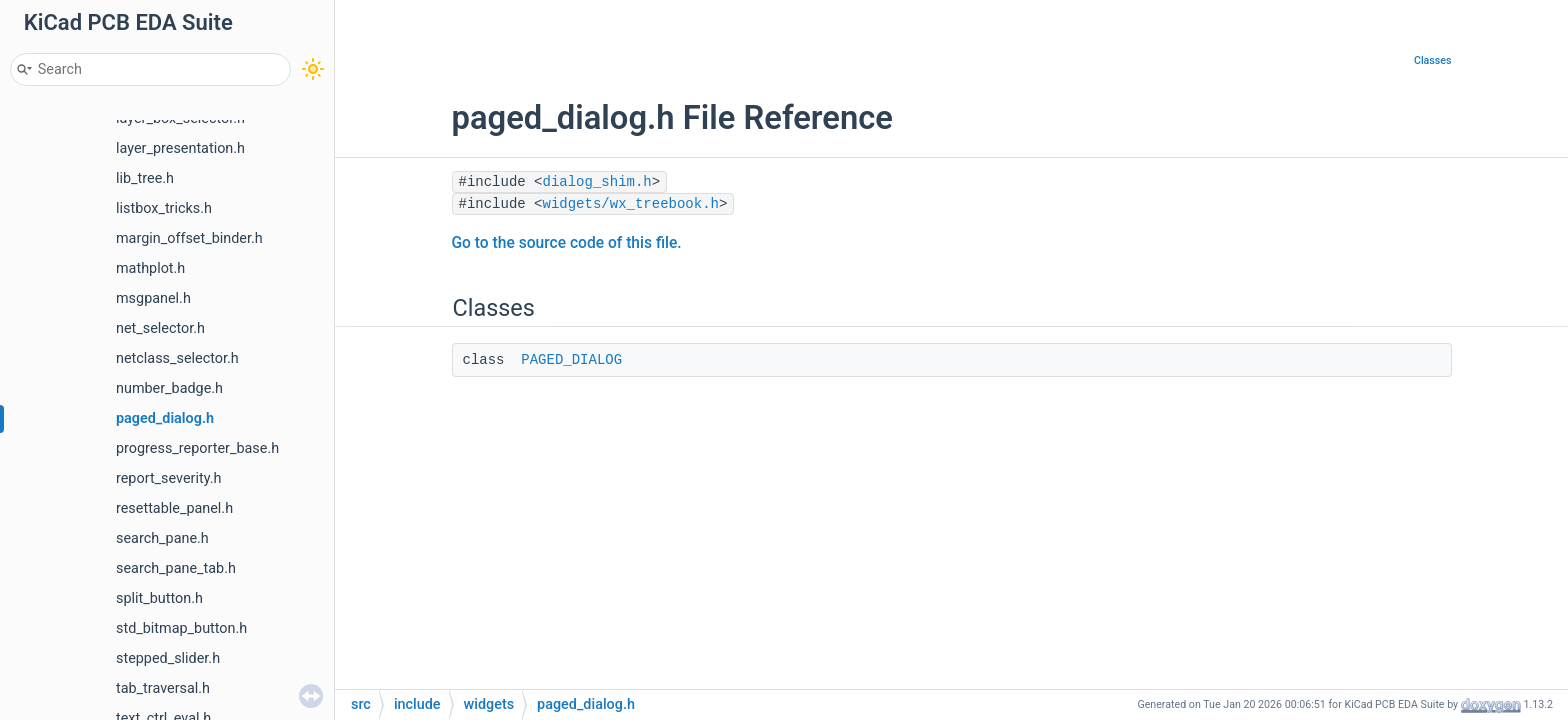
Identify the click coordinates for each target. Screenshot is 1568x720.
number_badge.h (169, 388)
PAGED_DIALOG (571, 360)
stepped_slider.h (168, 658)
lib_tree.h (145, 178)
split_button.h (159, 598)
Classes (1433, 60)
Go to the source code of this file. (567, 243)
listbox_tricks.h (164, 208)
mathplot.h (150, 268)
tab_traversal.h (163, 688)
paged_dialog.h (165, 418)
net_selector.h (160, 328)
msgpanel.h (153, 298)
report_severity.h (168, 478)
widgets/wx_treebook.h (631, 204)
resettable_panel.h (174, 508)
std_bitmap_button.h (181, 628)
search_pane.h (162, 538)
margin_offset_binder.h (189, 238)
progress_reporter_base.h (197, 448)
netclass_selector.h (177, 358)
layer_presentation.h (180, 148)
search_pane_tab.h (176, 568)
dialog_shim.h (597, 182)
